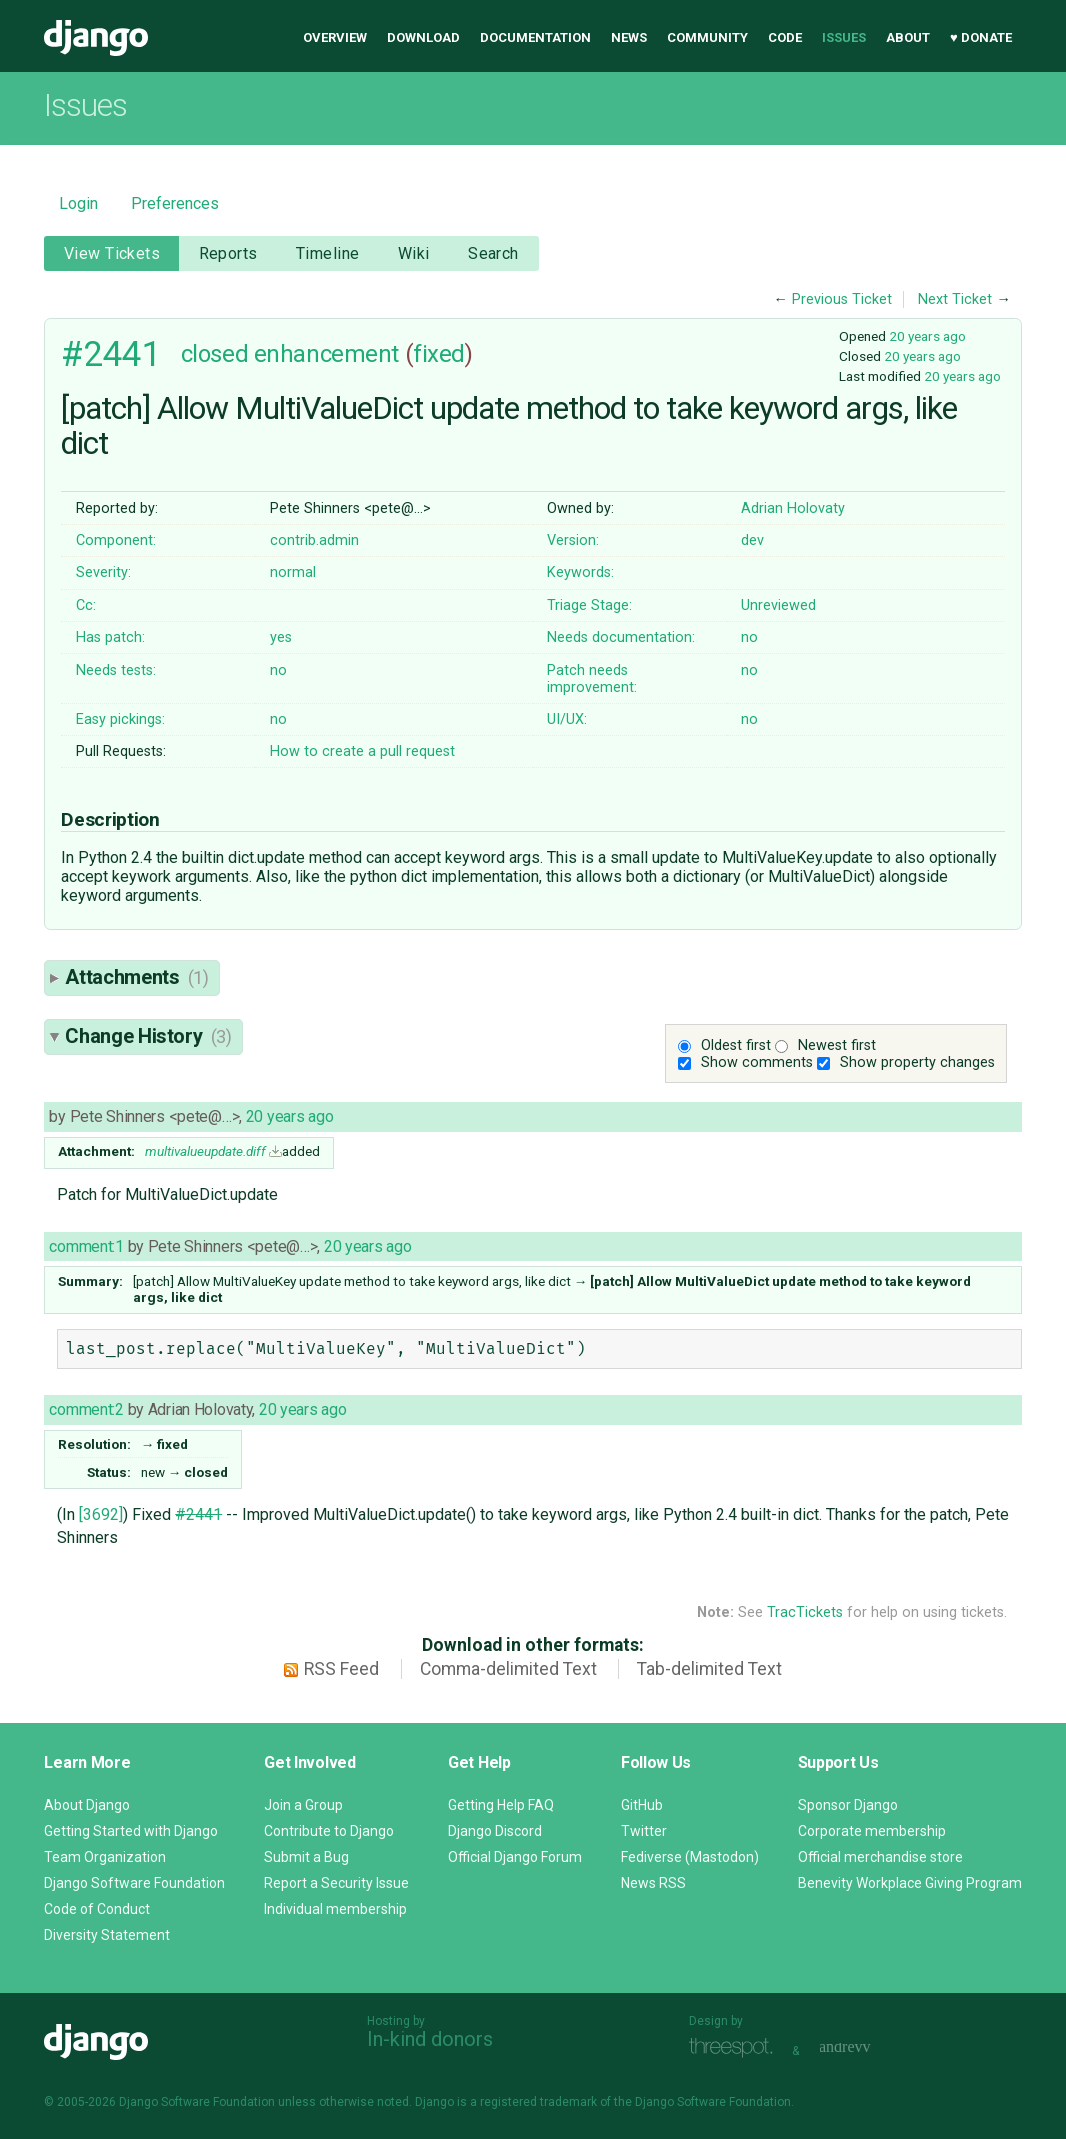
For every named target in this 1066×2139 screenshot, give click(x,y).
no (749, 637)
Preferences (175, 203)
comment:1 (86, 1246)
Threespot (736, 2048)
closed (214, 354)
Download (423, 37)
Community (707, 37)
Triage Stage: (589, 605)
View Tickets (112, 253)
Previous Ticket (842, 299)
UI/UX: (567, 719)
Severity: (103, 572)
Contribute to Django (329, 1831)
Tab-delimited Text (709, 1669)
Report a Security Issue (336, 1883)
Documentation (535, 37)
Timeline (327, 253)
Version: (573, 540)
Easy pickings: (120, 719)
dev (752, 540)
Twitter (644, 1831)
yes (281, 637)
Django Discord (495, 1831)
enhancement (326, 354)
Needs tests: (116, 670)
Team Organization (105, 1857)
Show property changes (917, 1062)
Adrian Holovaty (793, 508)
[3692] (101, 1514)
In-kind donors (430, 2039)
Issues (844, 37)
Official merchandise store (880, 1857)
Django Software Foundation (134, 1883)
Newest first (837, 1045)
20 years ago (927, 336)
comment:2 (86, 1409)
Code (785, 37)
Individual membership (335, 1909)
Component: (116, 540)
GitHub (642, 1805)
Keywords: (580, 572)
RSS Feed (341, 1669)
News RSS (653, 1883)
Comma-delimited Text (508, 1669)
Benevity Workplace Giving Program (910, 1883)
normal (293, 572)
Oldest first (736, 1045)
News (629, 37)
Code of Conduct (97, 1909)
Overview (335, 37)
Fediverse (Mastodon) (690, 1857)
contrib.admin (314, 540)
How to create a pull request (362, 751)
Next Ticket (955, 299)
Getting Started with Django (131, 1831)
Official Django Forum (515, 1857)
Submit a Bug (306, 1857)
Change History (148, 1036)
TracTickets (805, 1612)
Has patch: (110, 637)
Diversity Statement (107, 1935)
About (908, 37)
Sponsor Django (848, 1805)
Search (493, 253)
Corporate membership (872, 1831)
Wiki (414, 253)
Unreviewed (778, 605)
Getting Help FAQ (501, 1805)
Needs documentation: (621, 637)
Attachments (136, 977)
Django (96, 38)
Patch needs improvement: (592, 679)
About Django (87, 1805)
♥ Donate (981, 37)
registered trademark (538, 2102)
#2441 (111, 354)
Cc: (86, 605)
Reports (228, 253)
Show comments (757, 1062)
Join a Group (303, 1805)
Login (78, 203)
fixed (439, 354)
